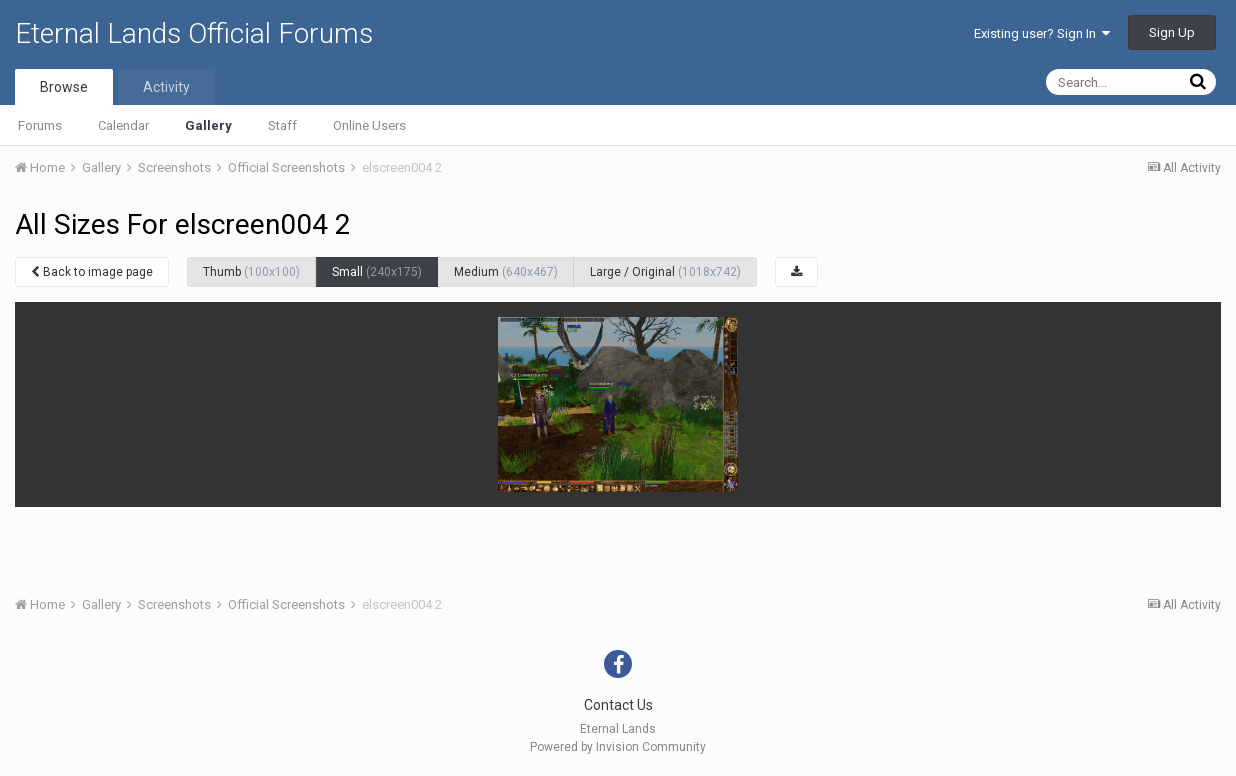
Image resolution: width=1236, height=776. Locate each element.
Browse (64, 87)
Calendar (123, 125)
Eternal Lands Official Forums (194, 33)
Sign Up (1172, 32)
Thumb (251, 272)
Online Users (369, 125)
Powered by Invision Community (618, 747)
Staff (282, 125)
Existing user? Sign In (1042, 33)
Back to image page (92, 272)
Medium (506, 272)
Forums (40, 125)
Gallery (208, 125)
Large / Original (665, 272)
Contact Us (618, 705)
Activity (166, 87)
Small (377, 272)
